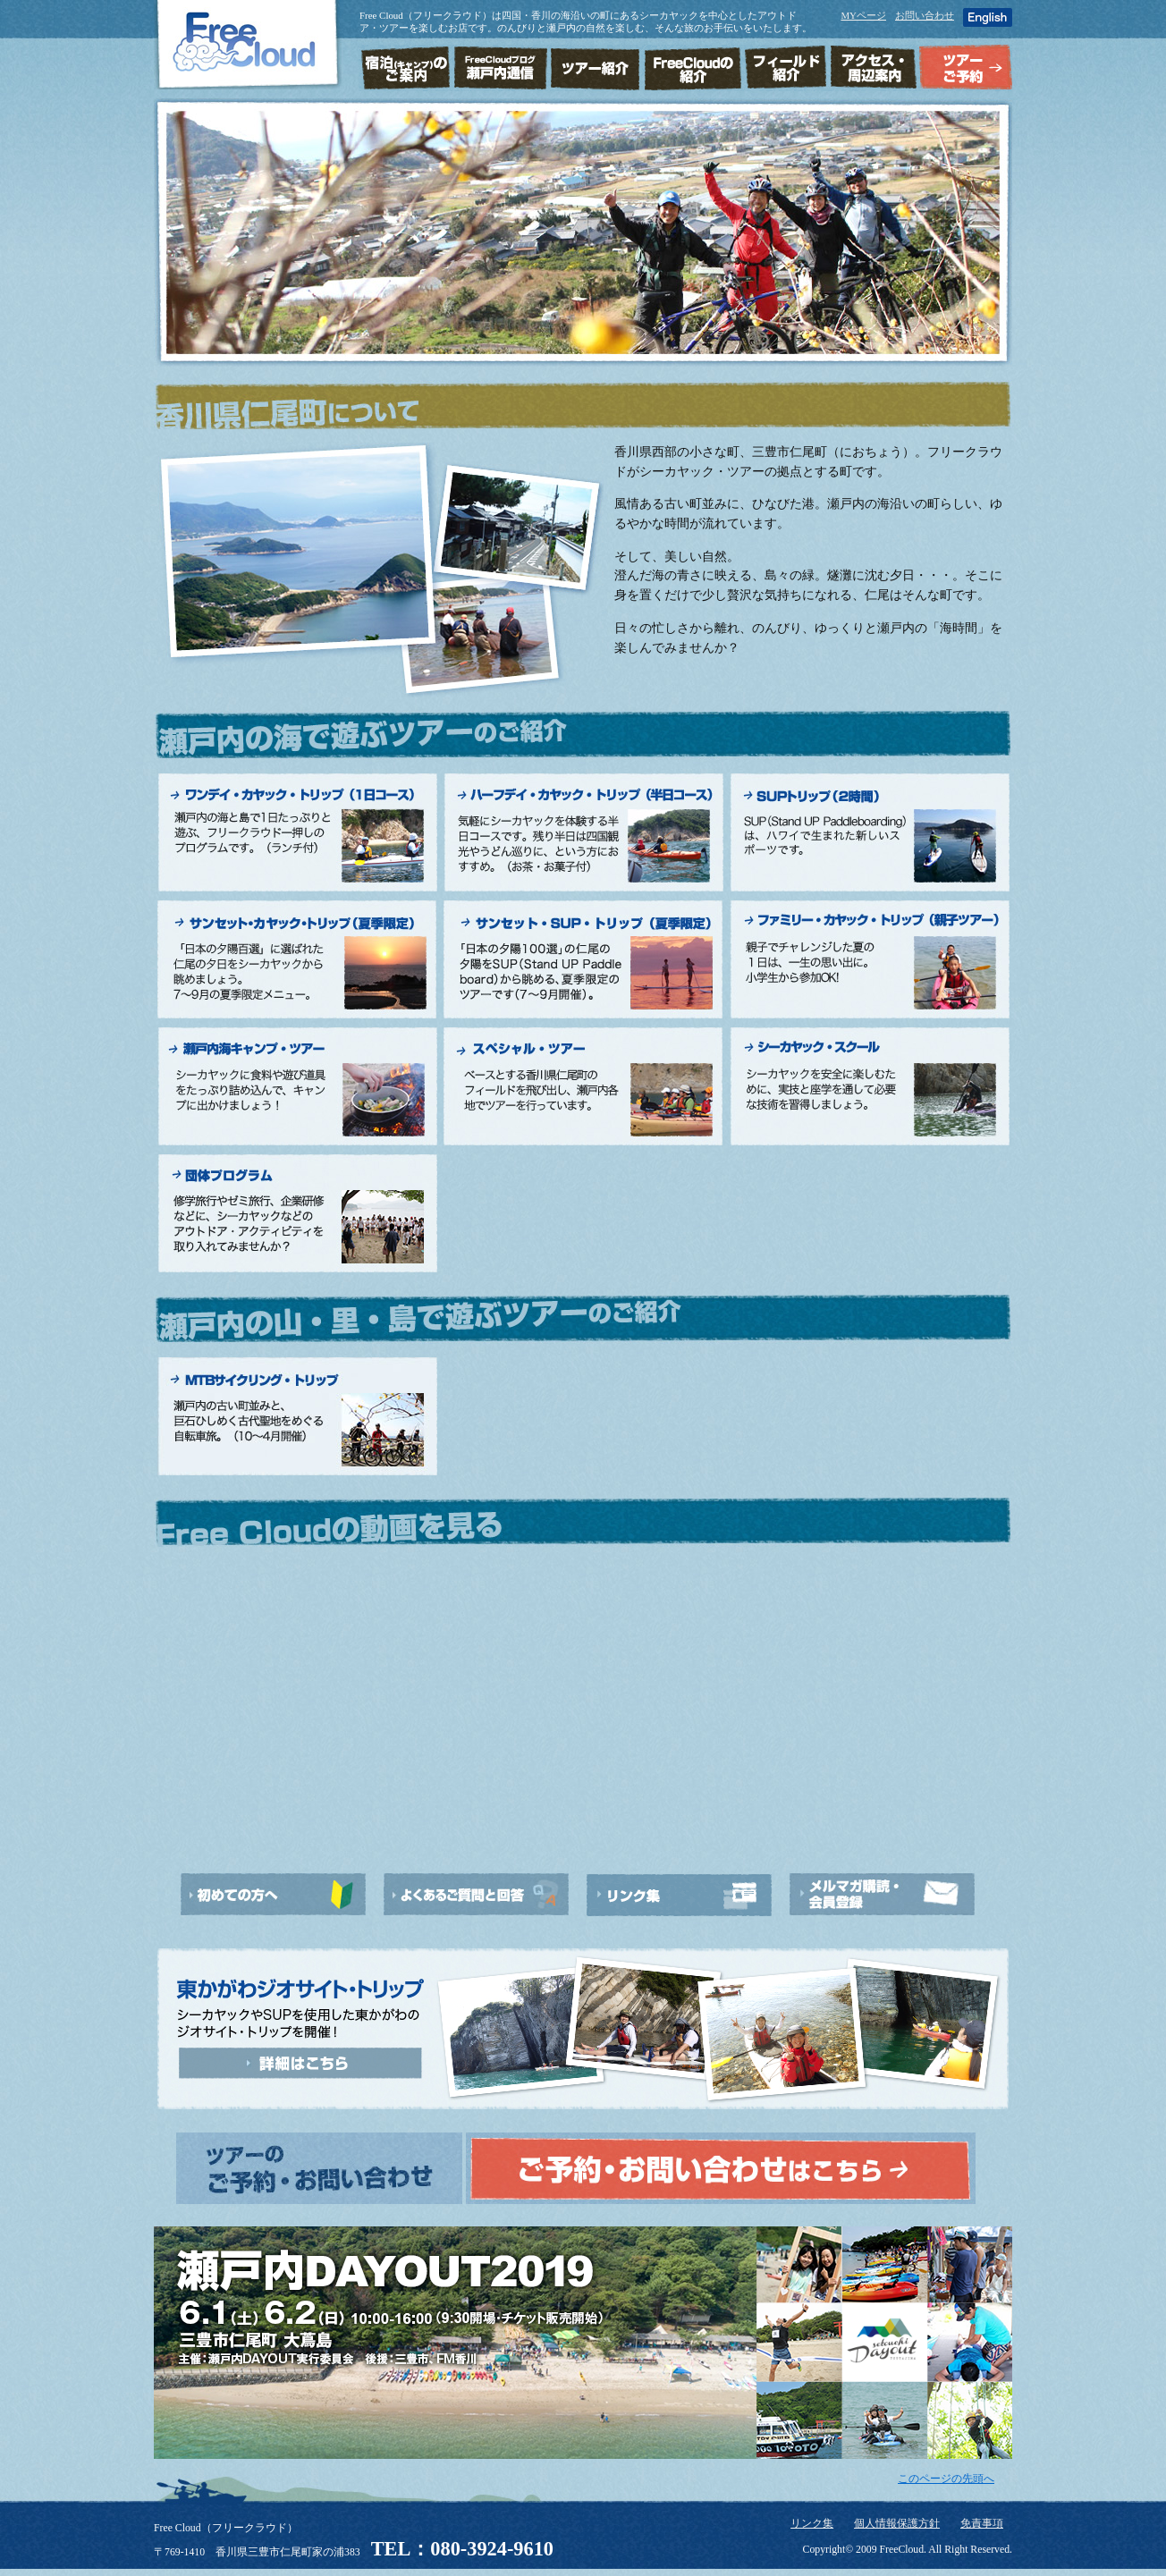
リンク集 (811, 2524)
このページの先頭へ (946, 2479)
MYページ (863, 15)
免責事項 (981, 2524)
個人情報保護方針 (897, 2524)
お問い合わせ (924, 15)
